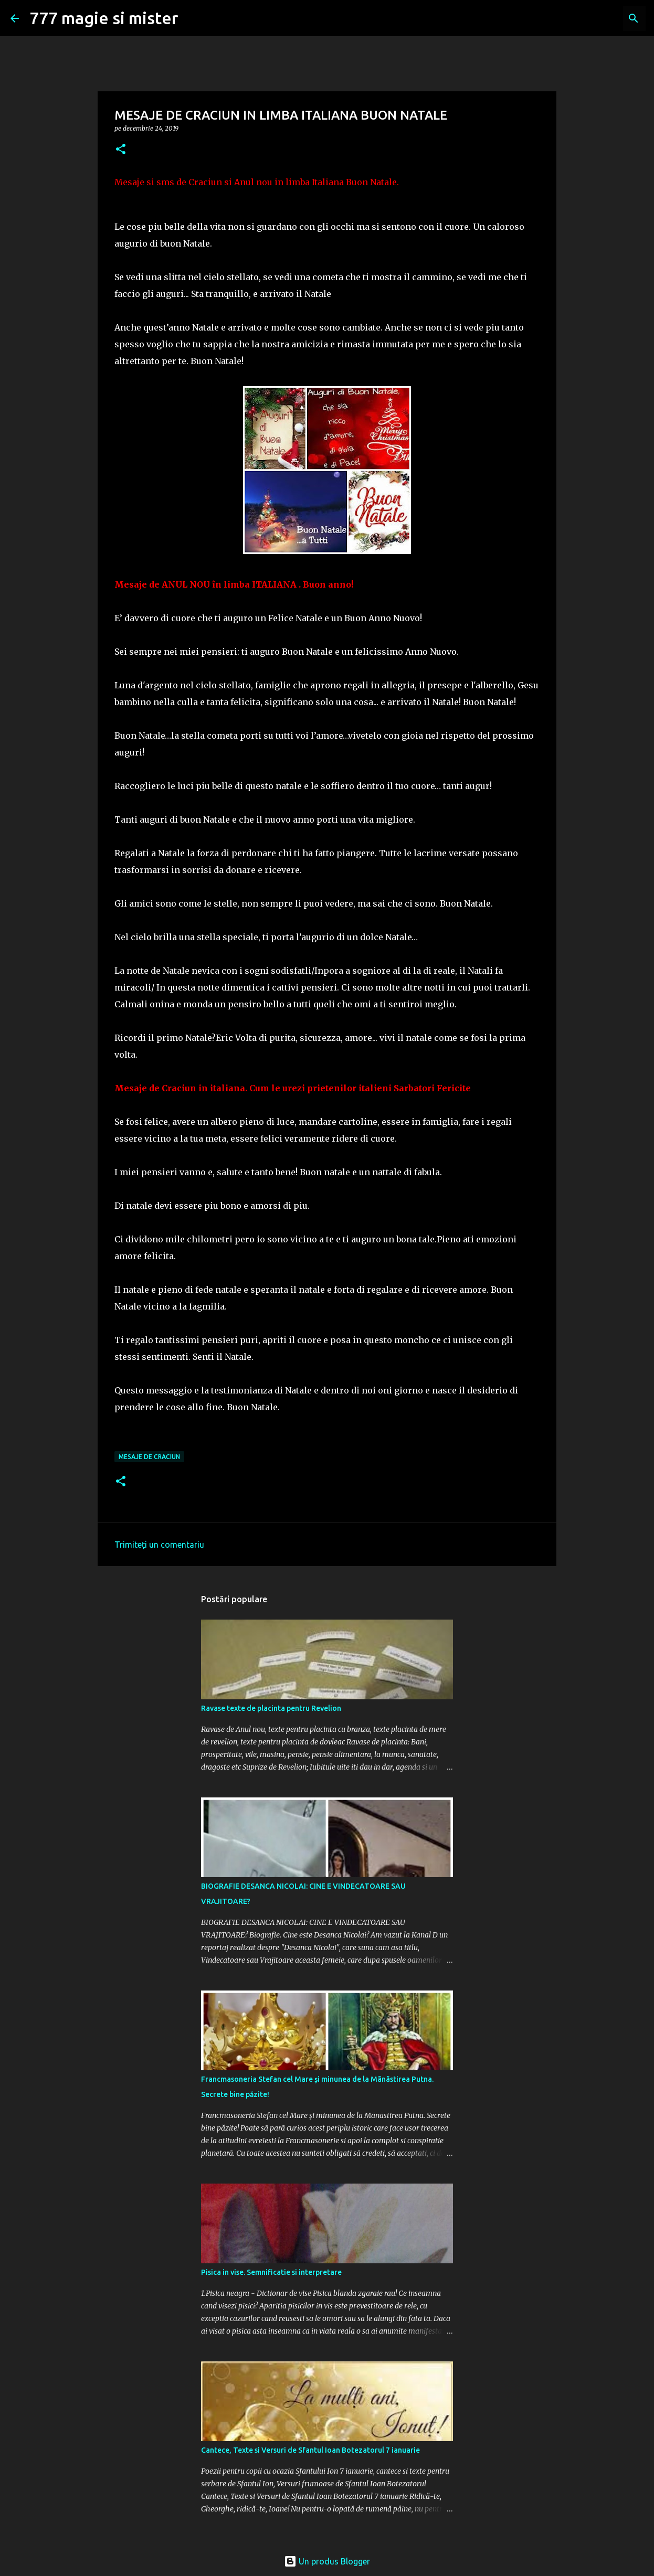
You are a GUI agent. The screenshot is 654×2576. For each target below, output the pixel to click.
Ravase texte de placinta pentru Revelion (271, 1708)
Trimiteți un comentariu (159, 1544)
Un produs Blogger (327, 2561)
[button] (120, 150)
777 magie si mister (103, 17)
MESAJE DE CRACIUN (149, 1456)
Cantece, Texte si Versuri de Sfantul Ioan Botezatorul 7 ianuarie (310, 2450)
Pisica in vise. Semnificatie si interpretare (271, 2272)
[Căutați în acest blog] (590, 18)
